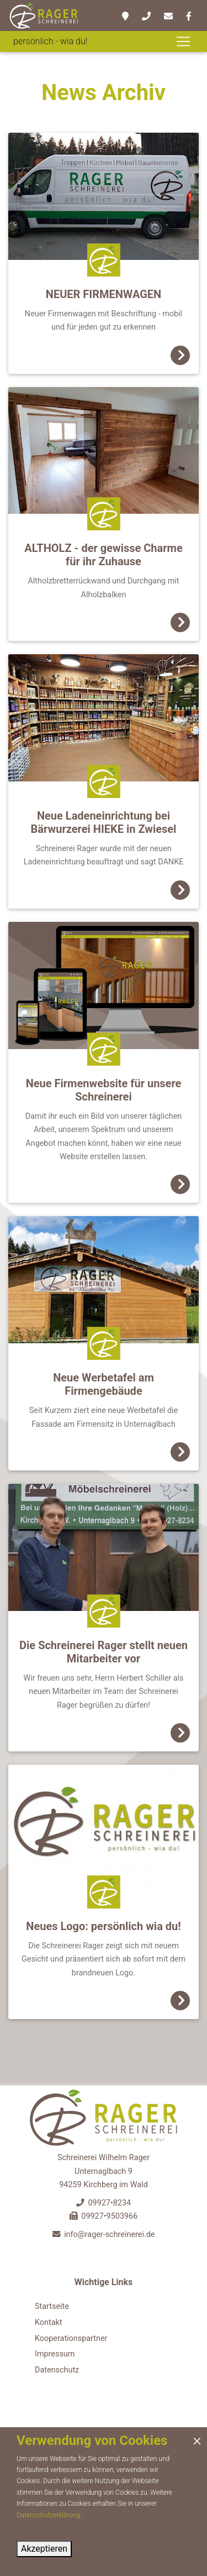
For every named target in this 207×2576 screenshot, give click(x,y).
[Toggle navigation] (183, 41)
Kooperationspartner (71, 2338)
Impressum (55, 2354)
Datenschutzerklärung (48, 2515)
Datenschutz (57, 2370)
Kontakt (48, 2322)
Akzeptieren (44, 2548)
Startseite (52, 2306)
